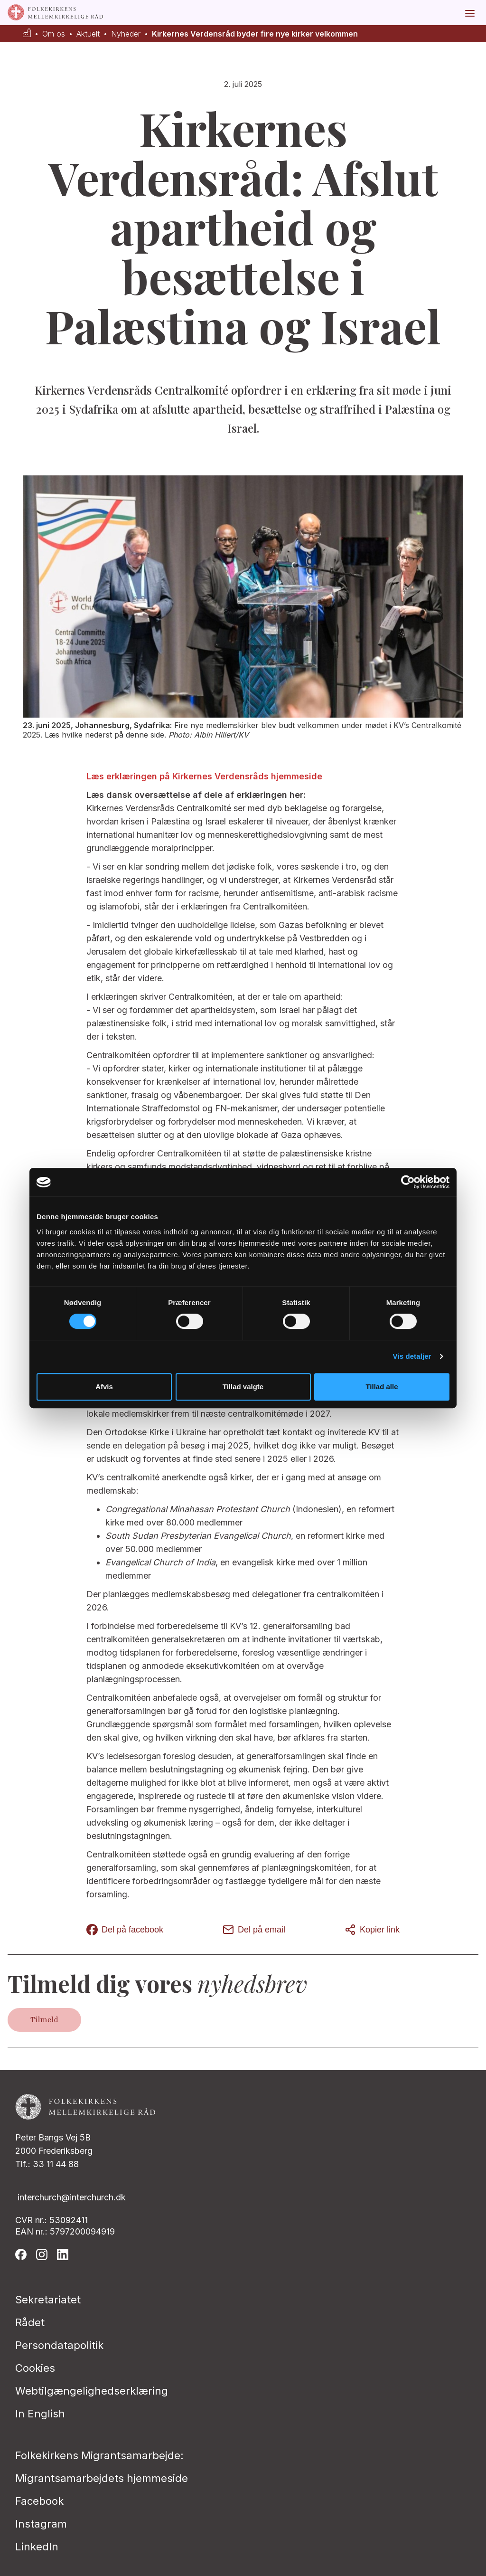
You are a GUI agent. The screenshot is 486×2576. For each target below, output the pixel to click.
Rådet (30, 2322)
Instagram (41, 2523)
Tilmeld (44, 2020)
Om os (53, 33)
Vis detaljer (412, 1356)
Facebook (39, 2501)
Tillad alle (381, 1387)
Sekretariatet (48, 2299)
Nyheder (125, 33)
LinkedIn (36, 2546)
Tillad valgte (243, 1387)
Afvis (104, 1387)
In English (40, 2413)
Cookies (35, 2368)
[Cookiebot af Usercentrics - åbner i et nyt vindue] (407, 1182)
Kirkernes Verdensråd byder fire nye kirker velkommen (255, 33)
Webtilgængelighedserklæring (91, 2390)
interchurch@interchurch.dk (72, 2197)
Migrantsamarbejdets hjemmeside (101, 2478)
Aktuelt (88, 33)
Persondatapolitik (59, 2345)
